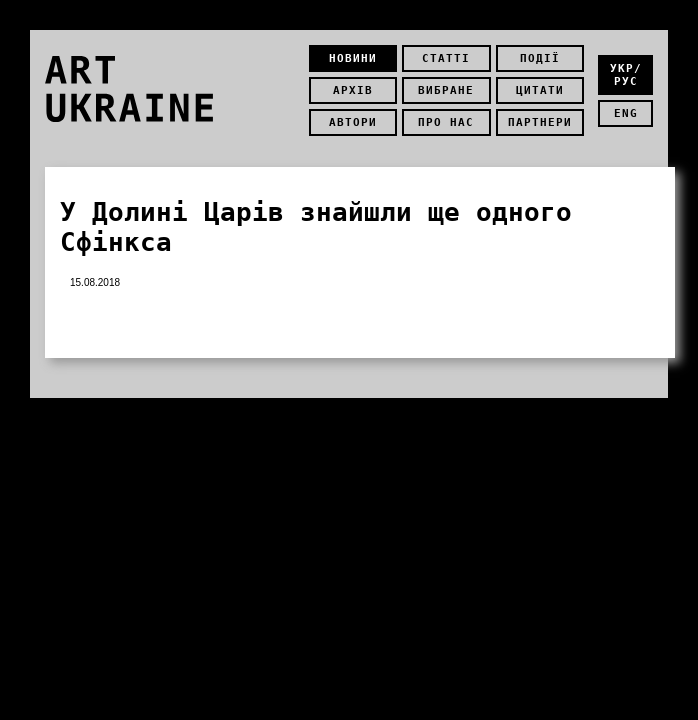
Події (540, 58)
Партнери (540, 122)
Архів (353, 90)
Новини (353, 58)
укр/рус (626, 75)
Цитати (540, 90)
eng (626, 113)
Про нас (446, 122)
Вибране (446, 90)
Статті (446, 58)
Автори (353, 122)
